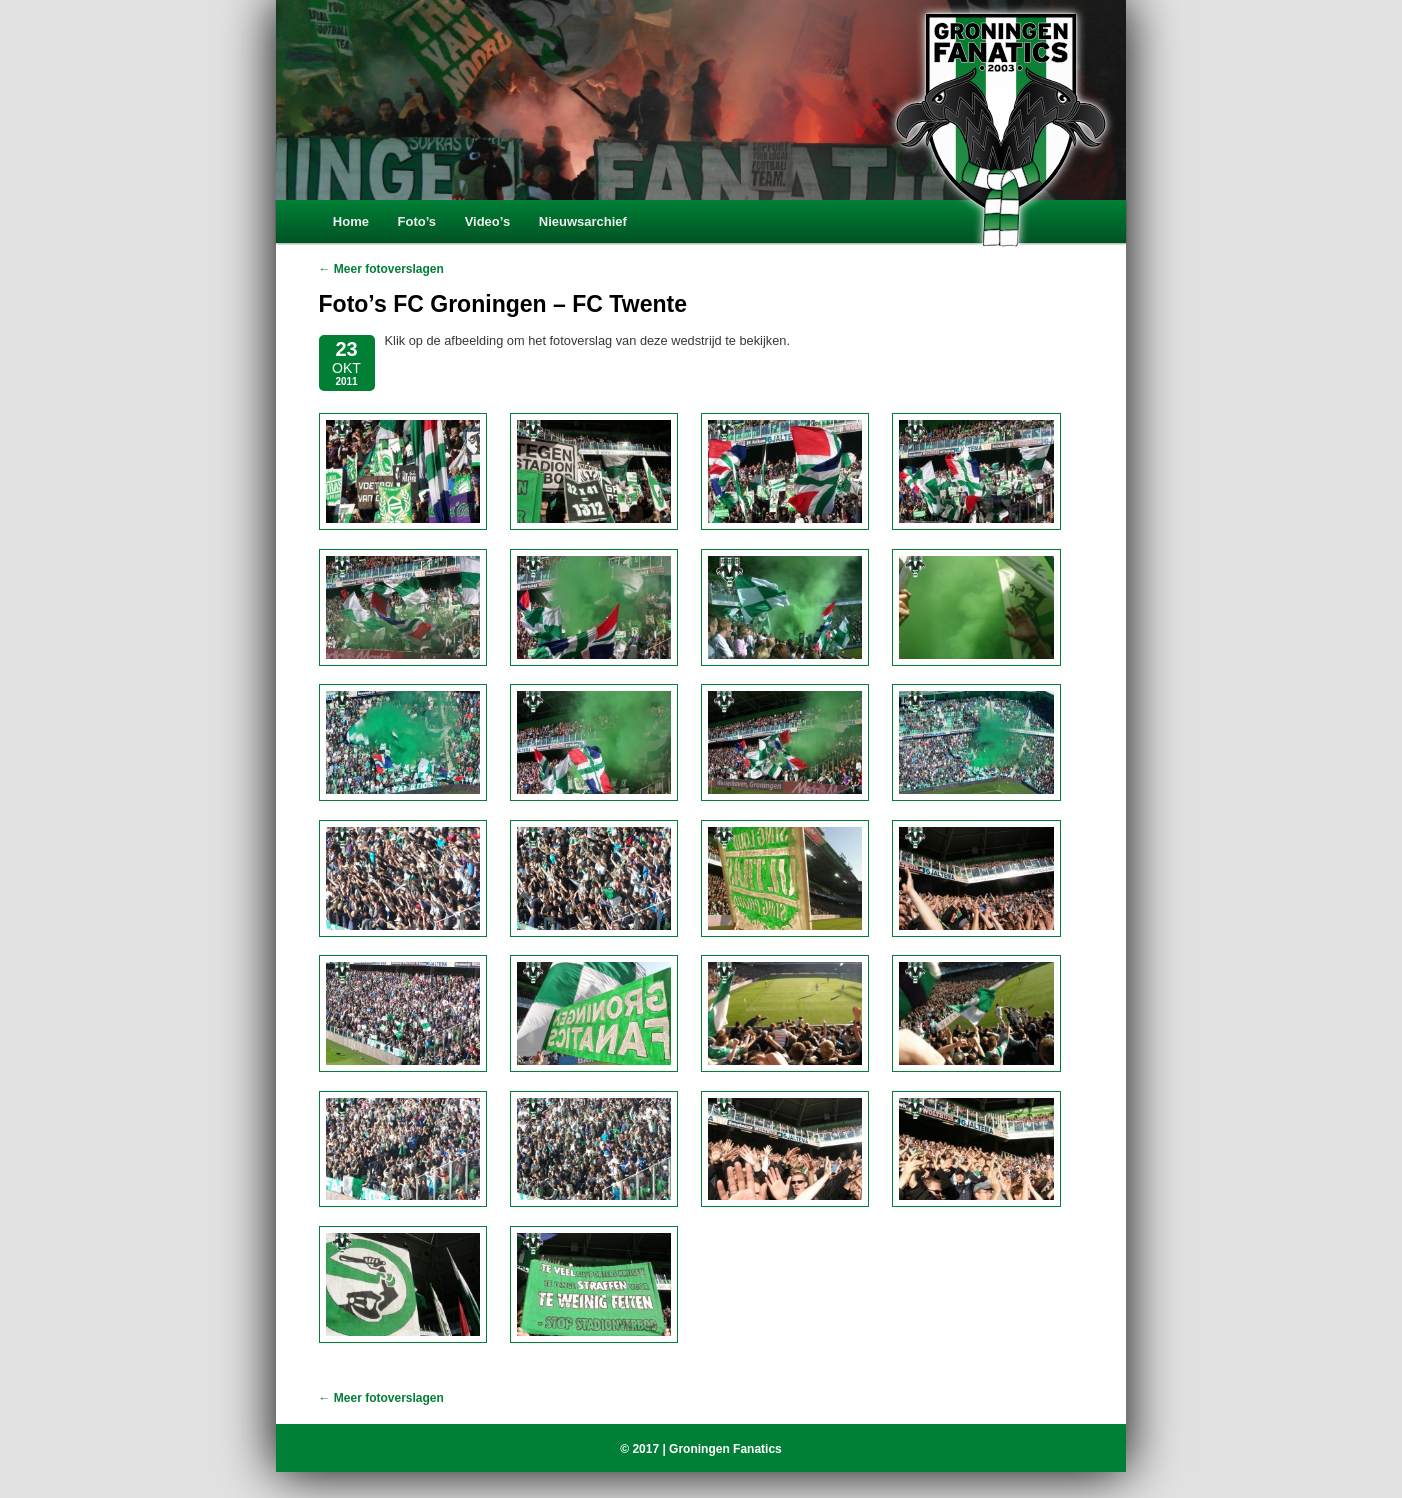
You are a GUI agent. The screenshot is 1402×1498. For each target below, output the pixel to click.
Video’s (488, 221)
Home (351, 221)
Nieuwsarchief (583, 221)
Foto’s (417, 221)
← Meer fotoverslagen (381, 269)
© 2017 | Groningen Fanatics (701, 1449)
